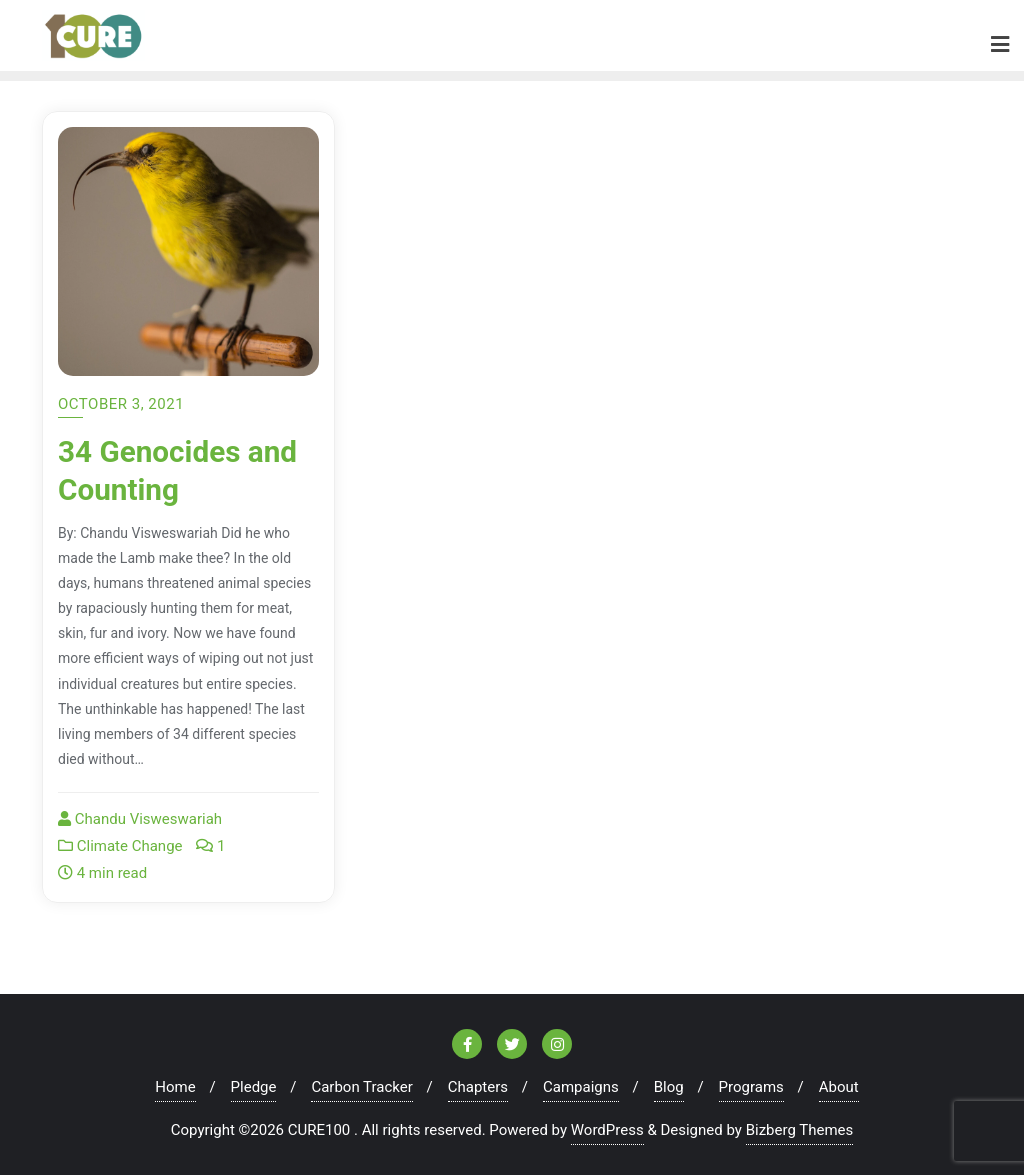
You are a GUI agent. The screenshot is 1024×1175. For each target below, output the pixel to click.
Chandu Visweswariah (140, 819)
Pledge (254, 1087)
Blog (669, 1087)
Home (175, 1087)
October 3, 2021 (121, 404)
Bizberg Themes (800, 1130)
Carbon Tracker (361, 1087)
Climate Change (120, 846)
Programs (751, 1087)
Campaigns (581, 1087)
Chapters (478, 1087)
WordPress (607, 1130)
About (839, 1087)
